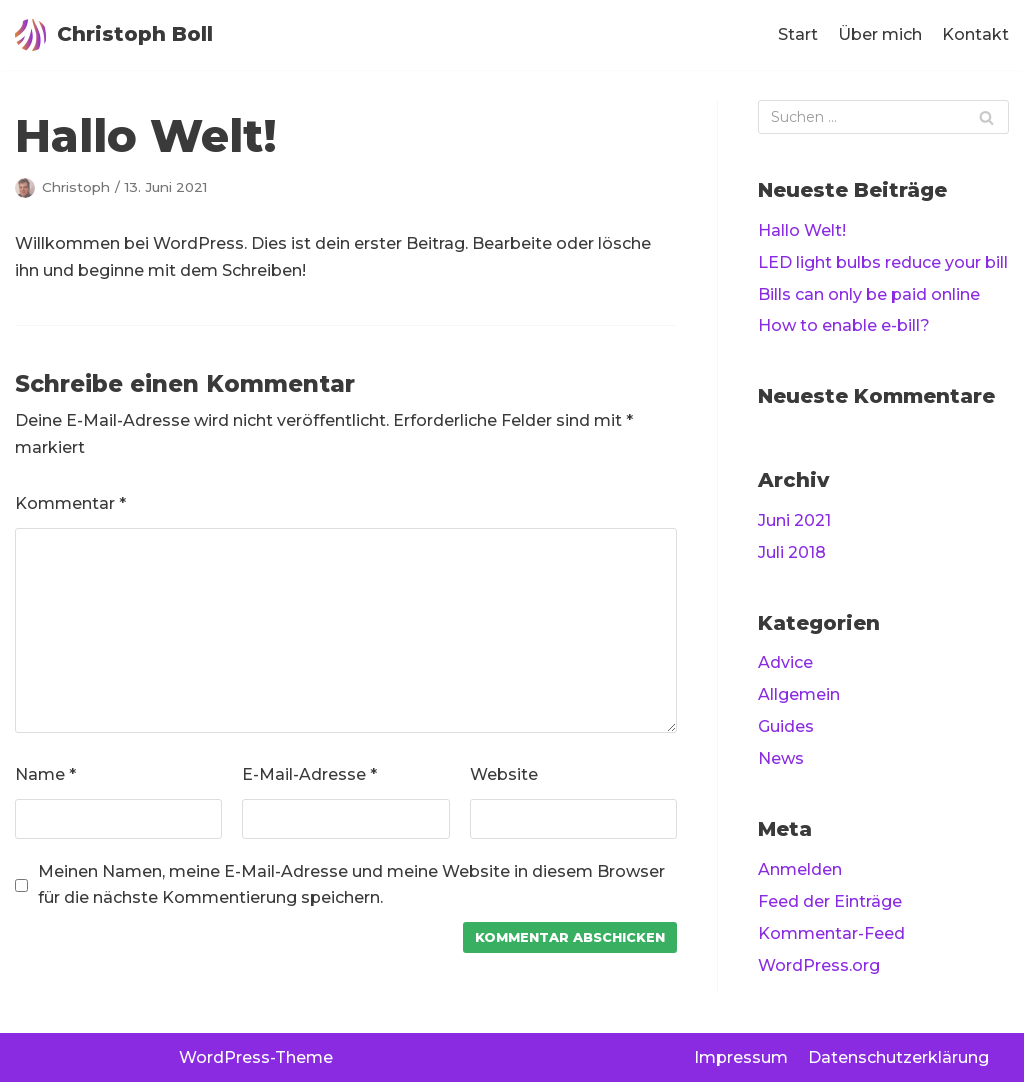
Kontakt (975, 34)
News (781, 758)
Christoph (76, 187)
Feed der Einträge (830, 901)
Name (45, 774)
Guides (786, 726)
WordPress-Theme (256, 1057)
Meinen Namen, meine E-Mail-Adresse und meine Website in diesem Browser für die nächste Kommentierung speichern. (351, 885)
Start (798, 34)
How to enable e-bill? (844, 325)
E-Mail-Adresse (309, 774)
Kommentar (70, 503)
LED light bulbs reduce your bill (883, 262)
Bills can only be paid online (869, 294)
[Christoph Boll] (114, 35)
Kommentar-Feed (831, 933)
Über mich (880, 34)
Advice (785, 662)
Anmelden (800, 869)
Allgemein (799, 694)
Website (504, 774)
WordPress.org (819, 965)
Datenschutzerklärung (898, 1057)
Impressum (741, 1057)
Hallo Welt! (802, 230)
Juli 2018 (792, 552)
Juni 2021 (794, 520)
